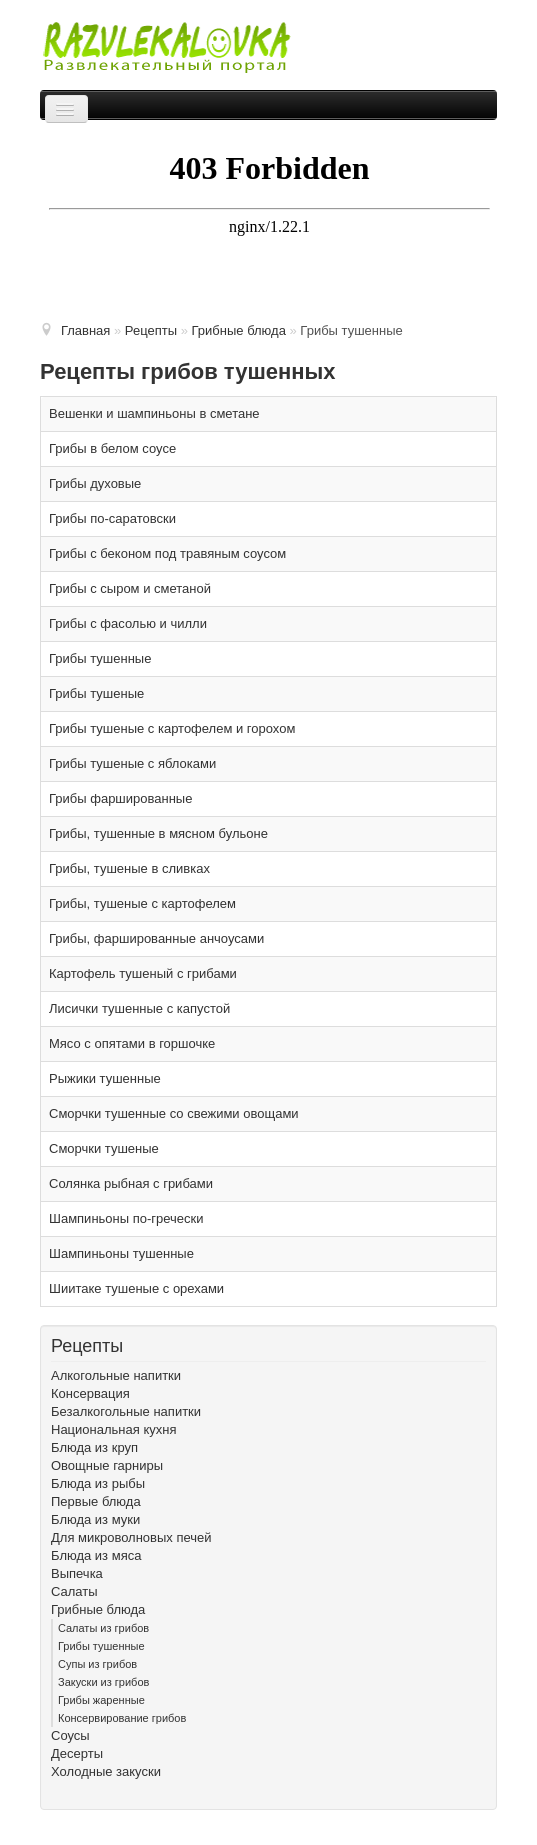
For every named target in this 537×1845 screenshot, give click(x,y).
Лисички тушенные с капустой (139, 1008)
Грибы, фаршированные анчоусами (156, 938)
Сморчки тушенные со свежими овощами (174, 1113)
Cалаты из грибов (103, 1628)
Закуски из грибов (103, 1682)
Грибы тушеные (96, 693)
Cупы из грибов (97, 1664)
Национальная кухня (113, 1429)
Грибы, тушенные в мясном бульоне (158, 833)
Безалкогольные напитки (126, 1411)
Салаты (74, 1591)
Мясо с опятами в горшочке (132, 1043)
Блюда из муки (95, 1519)
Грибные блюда (98, 1609)
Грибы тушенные (100, 658)
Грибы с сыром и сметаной (130, 588)
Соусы (70, 1735)
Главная (85, 330)
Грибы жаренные (101, 1700)
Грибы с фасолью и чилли (128, 623)
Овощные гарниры (107, 1465)
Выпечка (77, 1573)
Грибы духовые (95, 483)
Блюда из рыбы (98, 1483)
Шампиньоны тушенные (121, 1253)
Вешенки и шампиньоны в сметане (154, 413)
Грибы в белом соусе (112, 448)
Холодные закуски (106, 1771)
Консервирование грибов (122, 1718)
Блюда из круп (94, 1447)
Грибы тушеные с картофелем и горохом (172, 728)
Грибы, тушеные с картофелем (142, 903)
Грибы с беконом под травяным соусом (167, 553)
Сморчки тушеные (104, 1148)
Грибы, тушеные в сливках (129, 868)
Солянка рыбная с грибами (131, 1183)
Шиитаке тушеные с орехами (136, 1288)
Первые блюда (96, 1501)
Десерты (77, 1753)
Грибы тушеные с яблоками (132, 763)
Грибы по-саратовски (112, 518)
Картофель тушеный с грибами (143, 973)
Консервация (90, 1393)
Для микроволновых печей (131, 1537)
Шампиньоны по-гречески (126, 1218)
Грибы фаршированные (120, 798)
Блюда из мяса (96, 1555)
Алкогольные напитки (116, 1375)
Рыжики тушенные (105, 1078)
